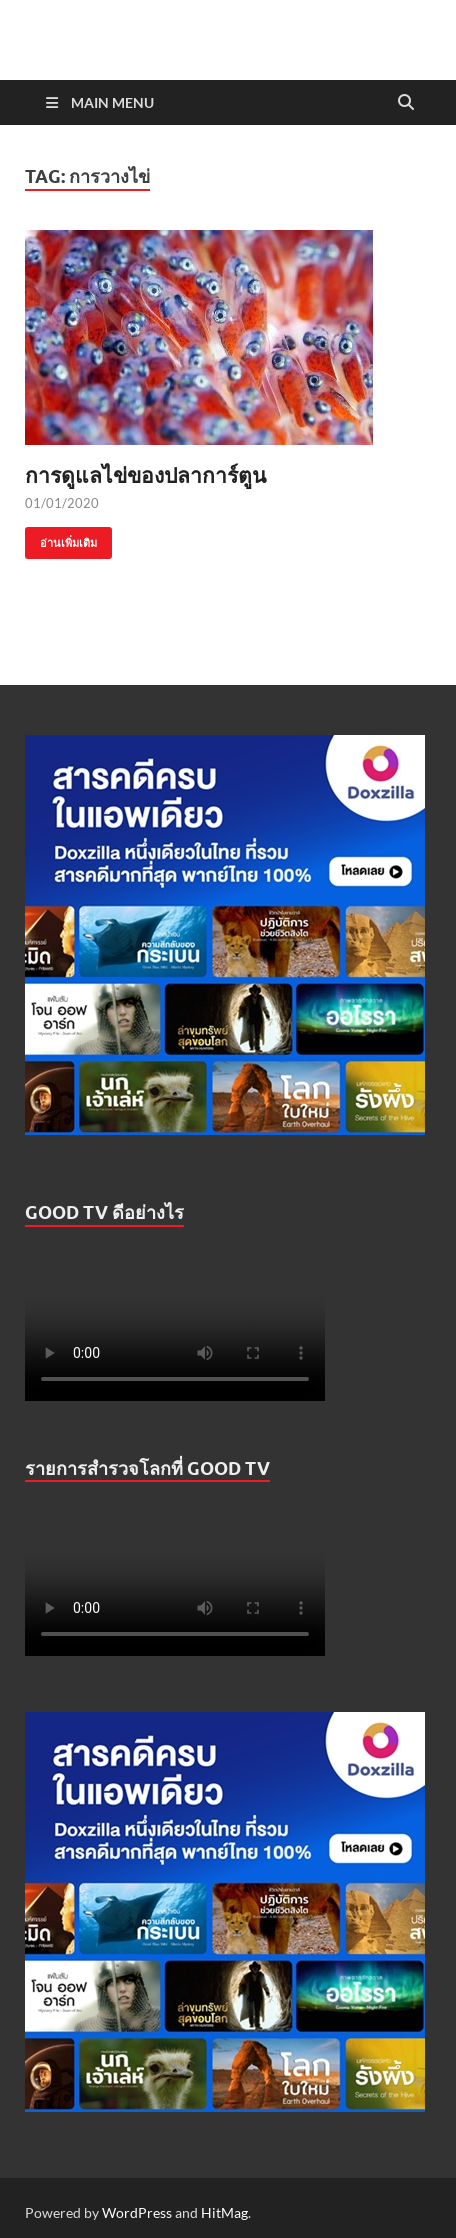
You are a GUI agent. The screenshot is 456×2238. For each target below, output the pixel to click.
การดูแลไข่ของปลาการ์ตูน (145, 474)
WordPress (137, 2212)
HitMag (224, 2212)
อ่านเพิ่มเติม (61, 538)
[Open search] (406, 103)
